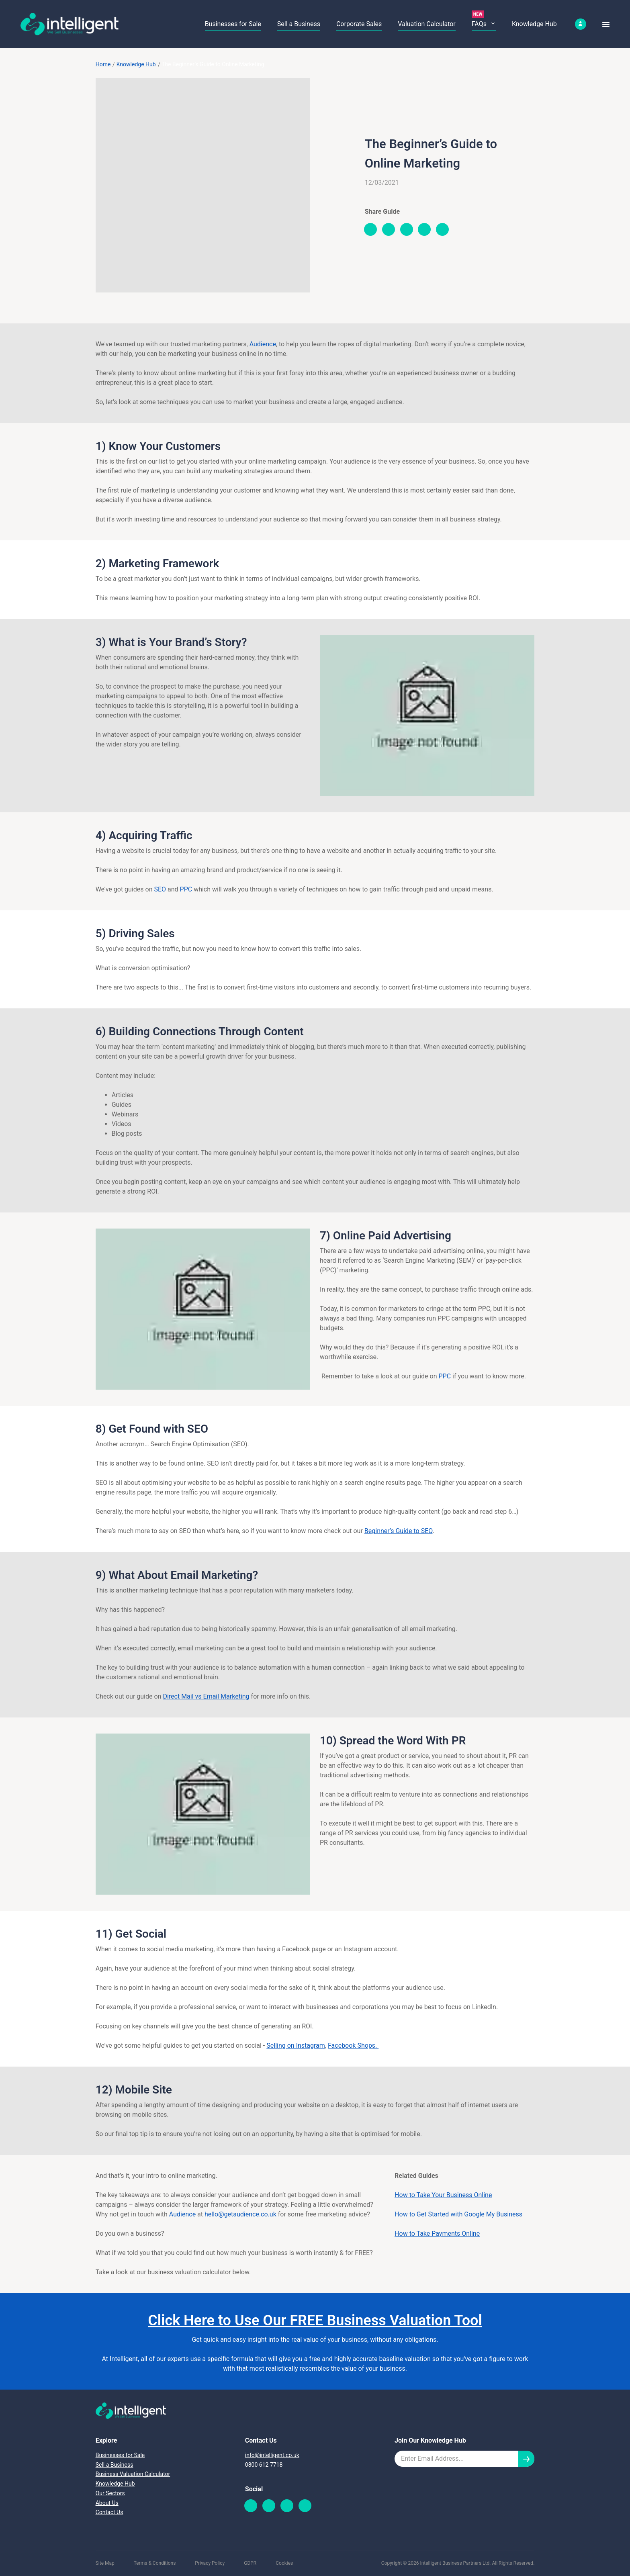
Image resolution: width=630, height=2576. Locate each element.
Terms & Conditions (155, 2563)
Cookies (284, 2563)
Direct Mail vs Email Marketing (206, 1696)
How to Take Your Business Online (443, 2195)
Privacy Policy (210, 2563)
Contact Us (109, 2512)
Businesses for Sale (233, 24)
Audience (263, 344)
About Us (107, 2503)
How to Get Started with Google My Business (458, 2214)
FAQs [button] (484, 24)
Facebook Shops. (353, 2045)
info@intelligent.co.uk (272, 2455)
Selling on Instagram (295, 2045)
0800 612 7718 (264, 2465)
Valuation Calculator (426, 24)
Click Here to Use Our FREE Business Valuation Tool (315, 2320)
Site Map (105, 2563)
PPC (186, 889)
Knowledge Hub (534, 24)
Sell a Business (298, 24)
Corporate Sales (359, 24)
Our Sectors (110, 2493)
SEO (160, 889)
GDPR (250, 2563)
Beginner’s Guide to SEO (398, 1531)
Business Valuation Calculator (133, 2474)
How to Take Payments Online (437, 2233)
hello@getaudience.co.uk (240, 2214)
